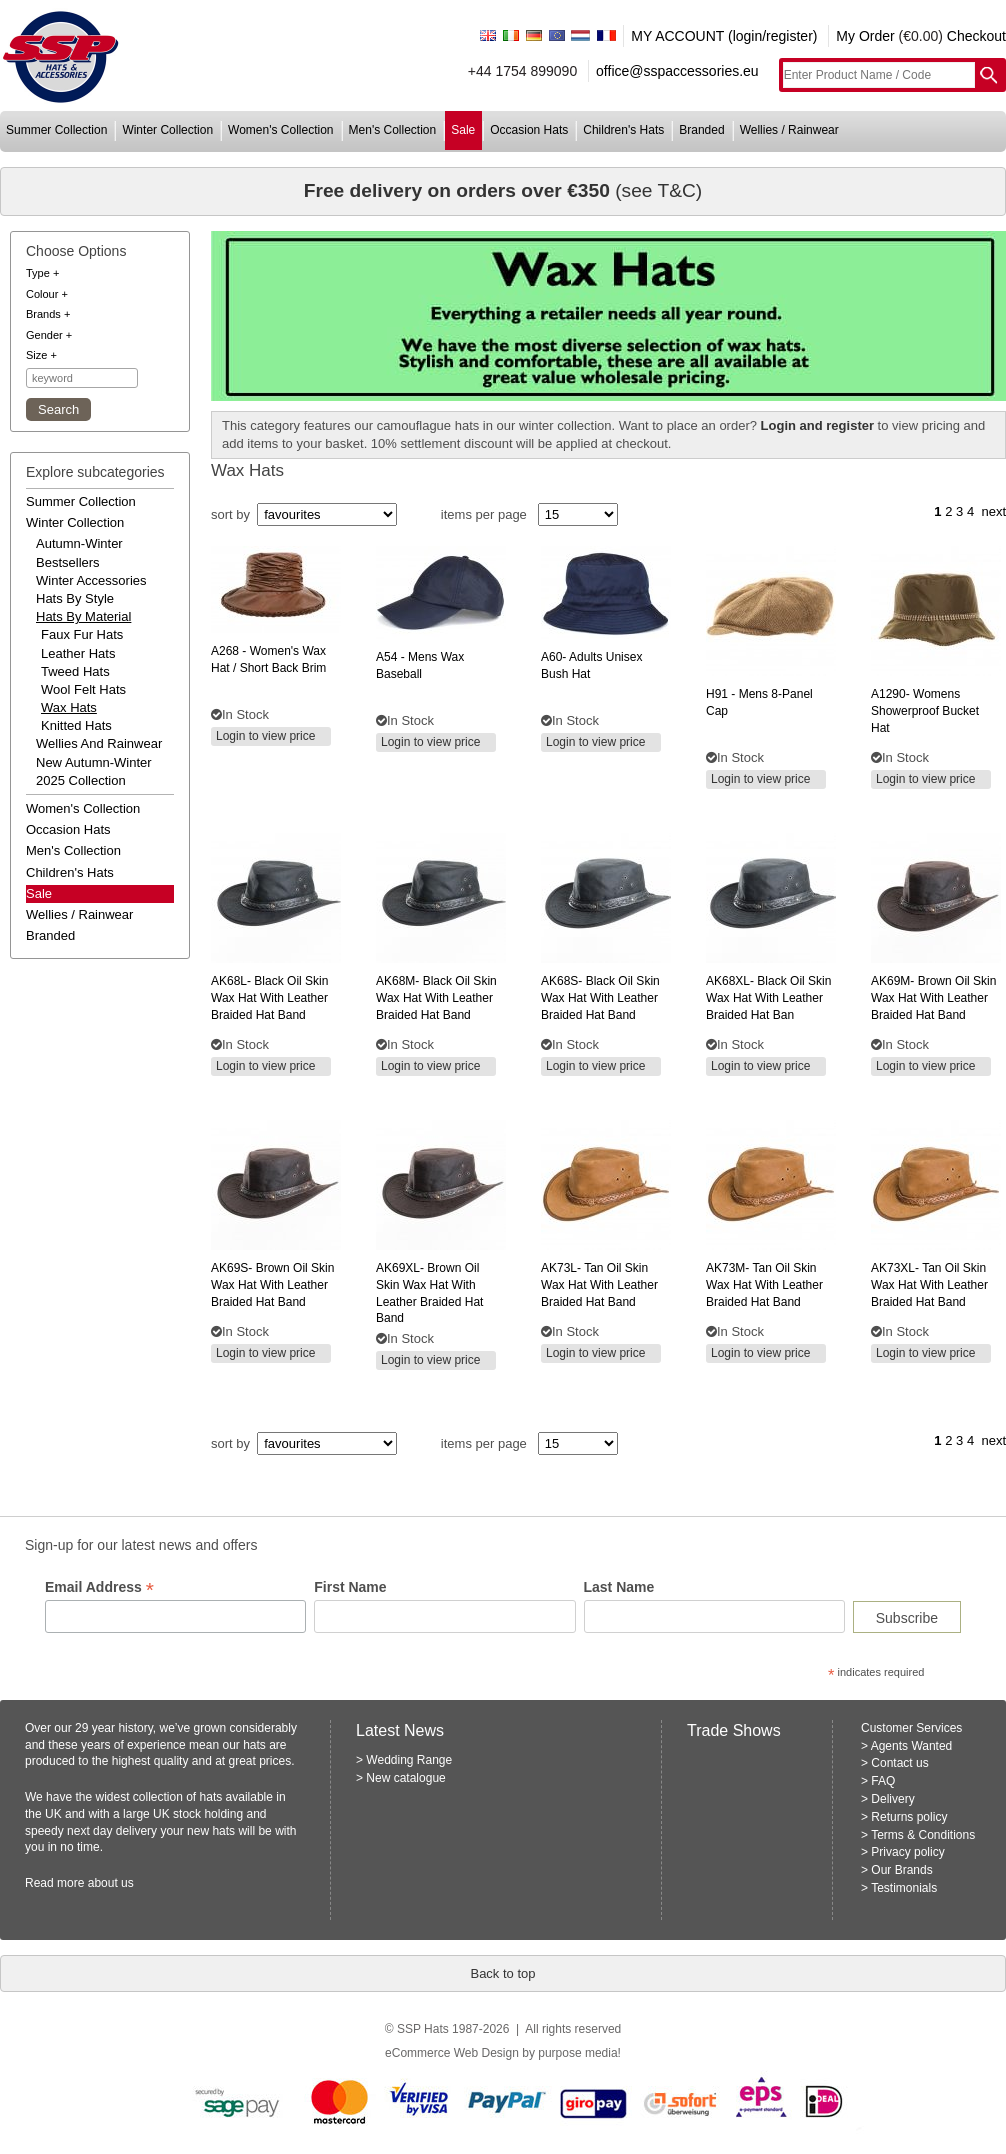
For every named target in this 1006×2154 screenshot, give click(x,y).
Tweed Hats (75, 671)
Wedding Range (409, 1760)
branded (701, 130)
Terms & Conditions (923, 1835)
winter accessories (91, 580)
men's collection (393, 130)
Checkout (976, 36)
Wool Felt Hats (83, 689)
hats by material (83, 616)
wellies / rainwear (789, 130)
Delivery (892, 1799)
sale (463, 130)
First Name (350, 1587)
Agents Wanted (912, 1746)
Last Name (619, 1587)
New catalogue (405, 1778)
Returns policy (909, 1817)
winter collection (167, 130)
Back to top (502, 1973)
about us (111, 1883)
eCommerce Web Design (452, 2053)
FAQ (883, 1781)
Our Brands (901, 1870)
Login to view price (265, 736)
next (993, 511)
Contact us (899, 1763)
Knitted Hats (76, 725)
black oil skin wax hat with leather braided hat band (269, 998)
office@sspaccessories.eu (677, 71)
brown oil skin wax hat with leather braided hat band (933, 998)
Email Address (99, 1587)
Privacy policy (907, 1852)
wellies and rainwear (99, 743)
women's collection (280, 130)
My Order (865, 36)
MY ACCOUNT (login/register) (724, 36)
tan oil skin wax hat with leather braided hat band (599, 1285)
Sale (39, 893)
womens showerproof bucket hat (925, 711)
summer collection (56, 130)
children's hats (623, 130)
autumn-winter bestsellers (79, 552)
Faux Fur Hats (82, 634)
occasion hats (529, 130)
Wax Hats (69, 707)
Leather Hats (78, 653)
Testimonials (904, 1888)
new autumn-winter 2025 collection (94, 771)
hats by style (75, 598)
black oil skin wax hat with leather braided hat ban (768, 998)
